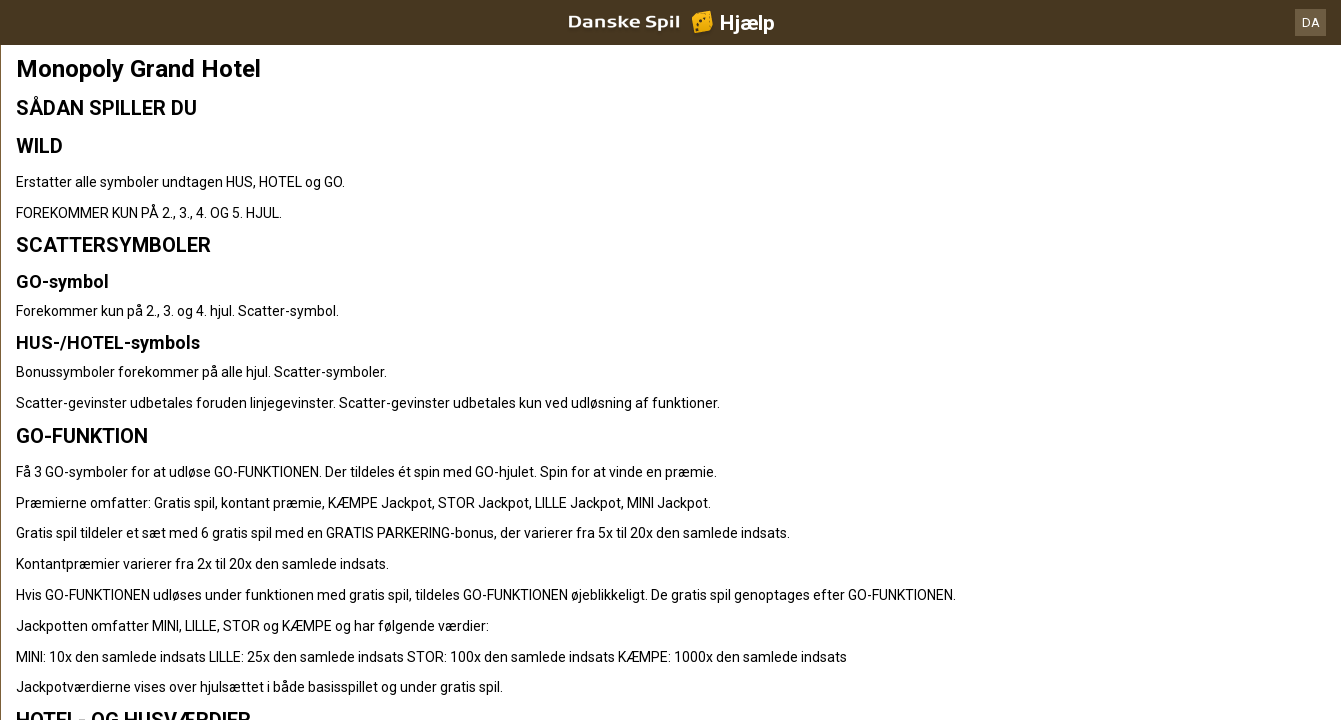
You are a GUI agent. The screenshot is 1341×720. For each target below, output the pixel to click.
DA (1311, 22)
